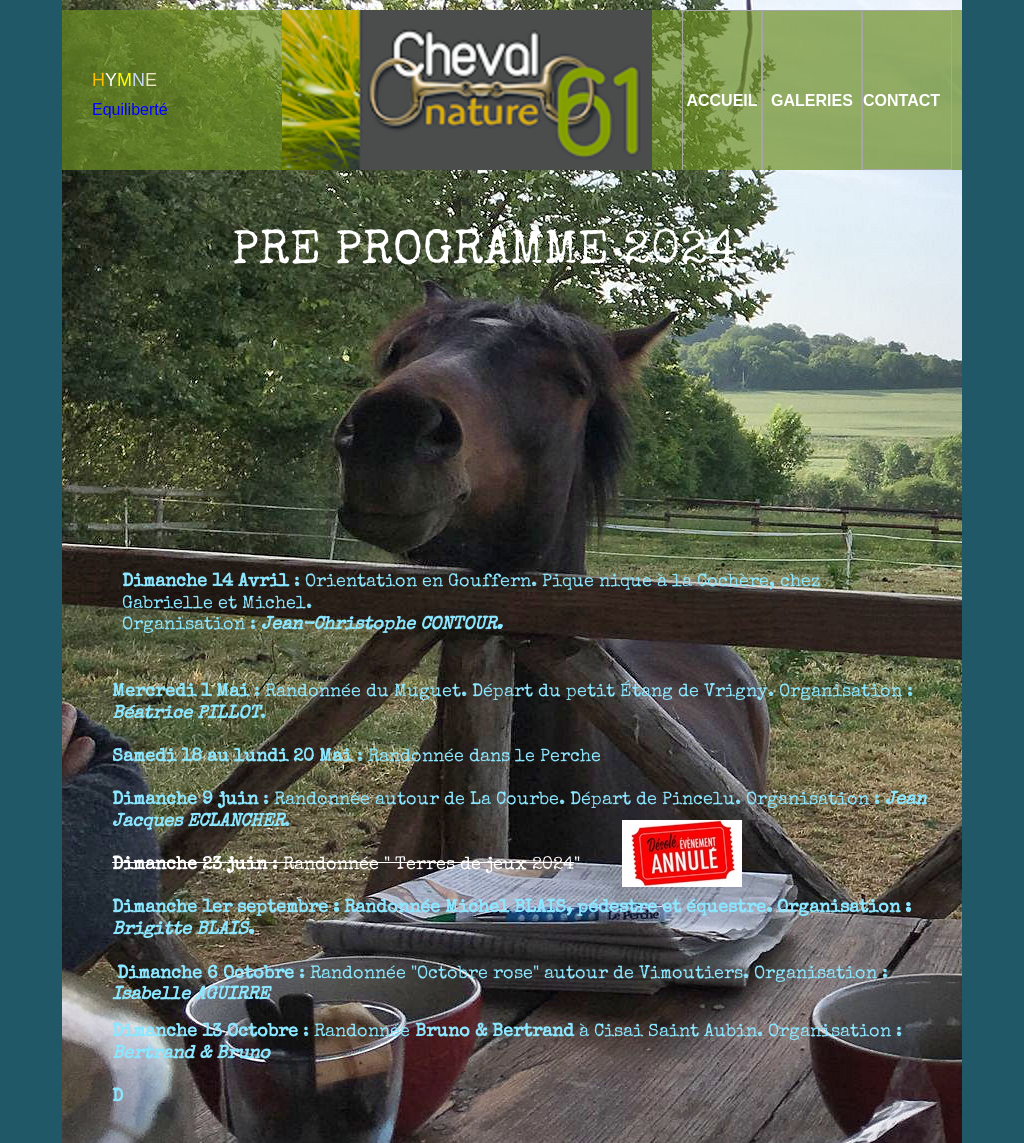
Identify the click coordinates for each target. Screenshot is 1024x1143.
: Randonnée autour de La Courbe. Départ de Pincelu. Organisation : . (519, 809)
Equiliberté (130, 109)
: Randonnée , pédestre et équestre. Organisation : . (511, 917)
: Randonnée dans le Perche (359, 755)
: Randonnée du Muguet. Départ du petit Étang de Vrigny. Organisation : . (512, 701)
